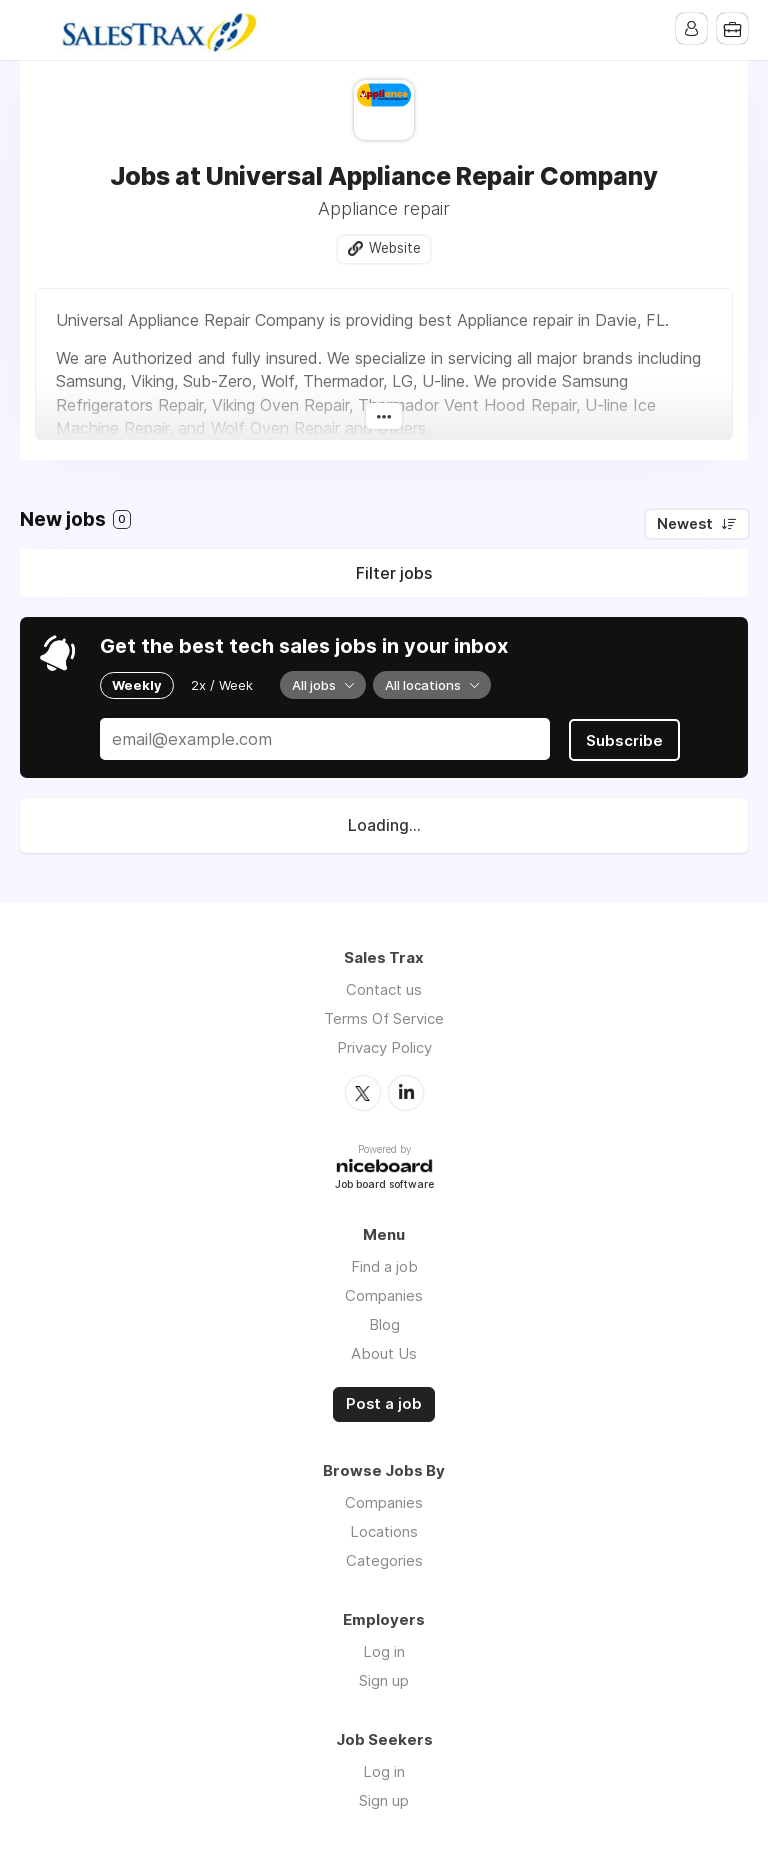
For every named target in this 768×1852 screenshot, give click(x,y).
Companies (384, 1293)
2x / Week (222, 685)
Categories (384, 1557)
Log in (384, 1648)
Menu (35, 30)
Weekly (137, 685)
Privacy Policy (384, 1046)
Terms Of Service (384, 1017)
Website (395, 249)
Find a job (384, 1264)
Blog (384, 1322)
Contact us (384, 988)
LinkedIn (406, 1091)
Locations (384, 1528)
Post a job (384, 1402)
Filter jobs (394, 574)
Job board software (384, 1182)
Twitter (363, 1091)
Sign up (384, 1677)
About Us (384, 1351)
